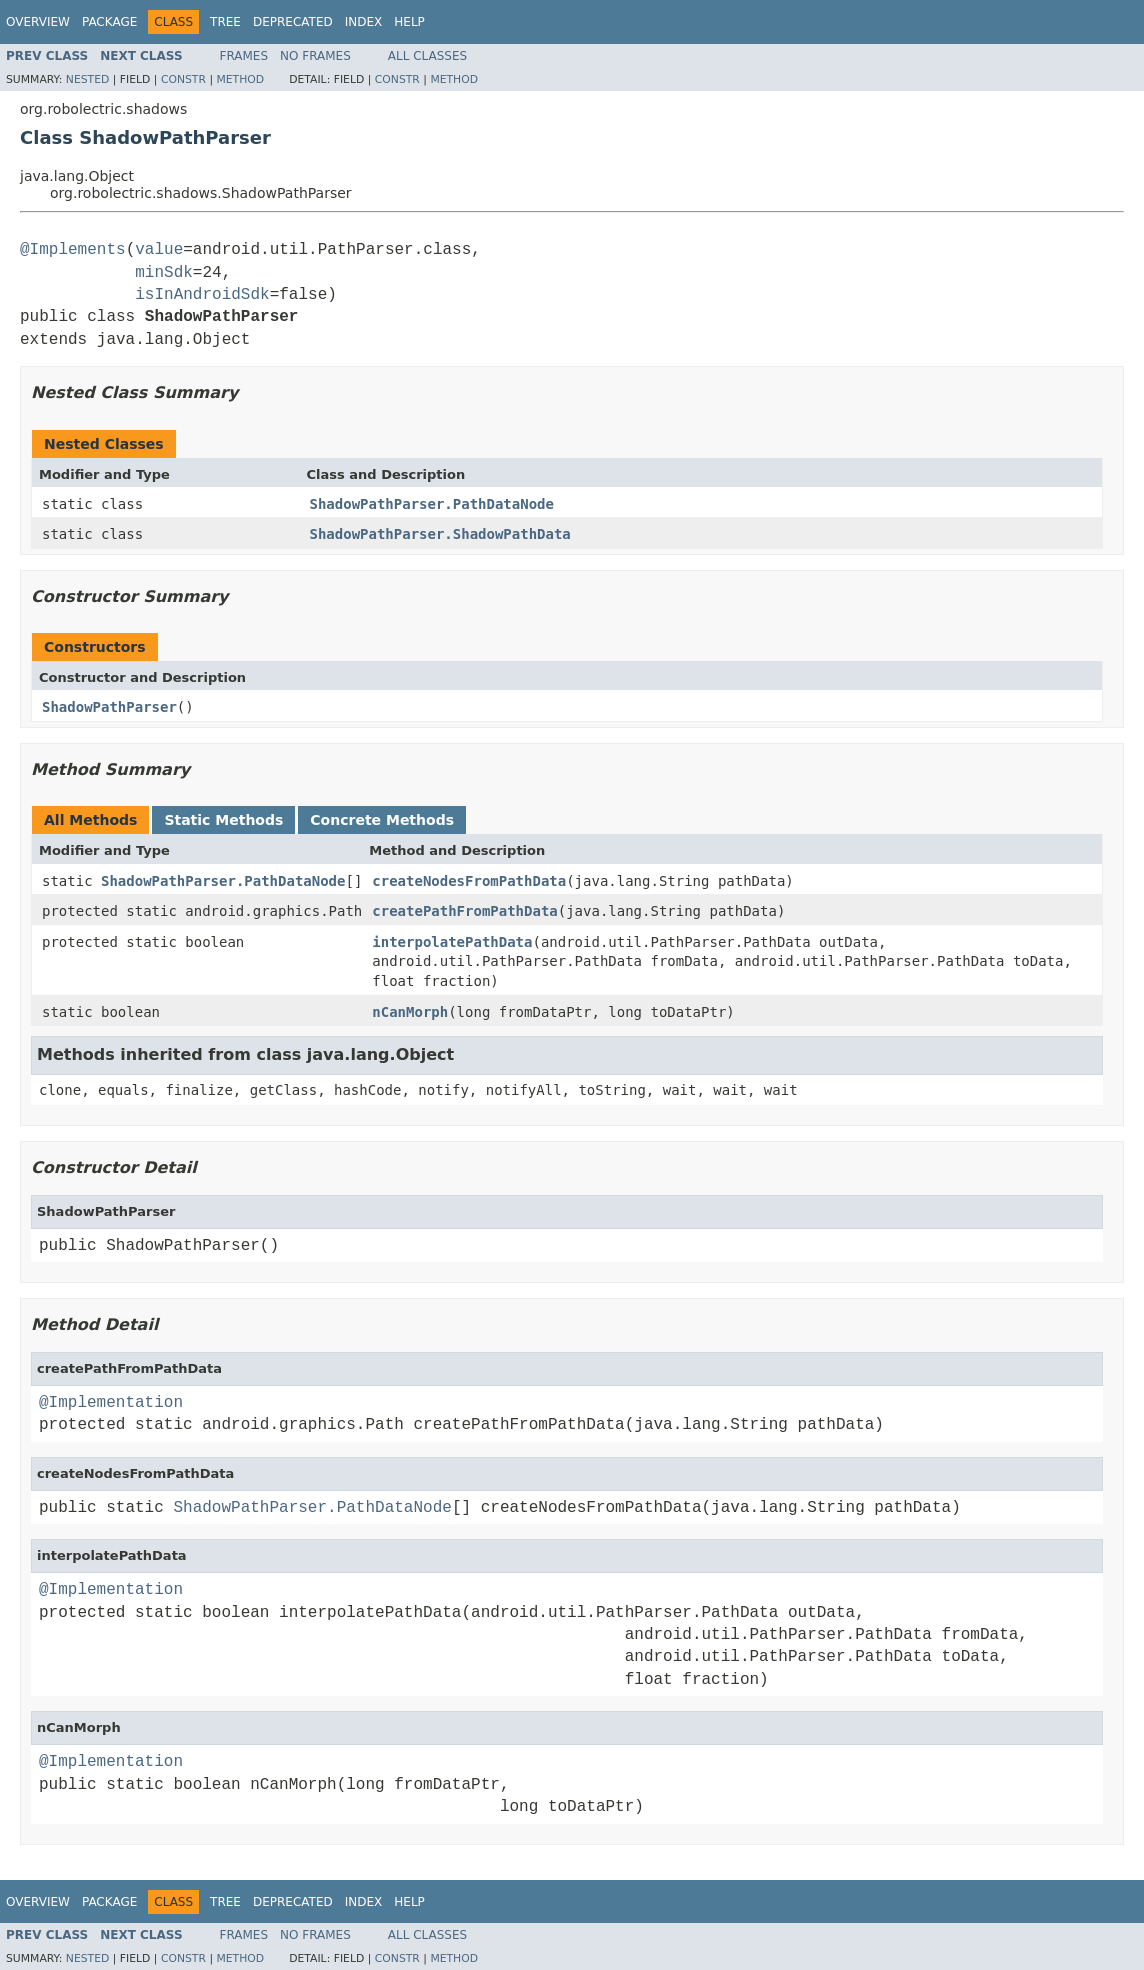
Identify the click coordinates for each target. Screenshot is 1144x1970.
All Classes (427, 56)
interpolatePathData (452, 942)
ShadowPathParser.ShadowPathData (440, 534)
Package (109, 22)
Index (364, 22)
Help (409, 22)
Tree (225, 22)
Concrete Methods (382, 820)
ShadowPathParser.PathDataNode (432, 504)
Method (240, 79)
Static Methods (223, 820)
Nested (87, 79)
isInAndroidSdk (202, 295)
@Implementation (111, 1403)
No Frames (315, 56)
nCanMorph (410, 1012)
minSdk (164, 273)
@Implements (73, 250)
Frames (244, 56)
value (159, 250)
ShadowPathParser (109, 707)
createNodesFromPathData (469, 881)
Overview (38, 22)
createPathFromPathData (464, 911)
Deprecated (293, 22)
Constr (183, 79)
